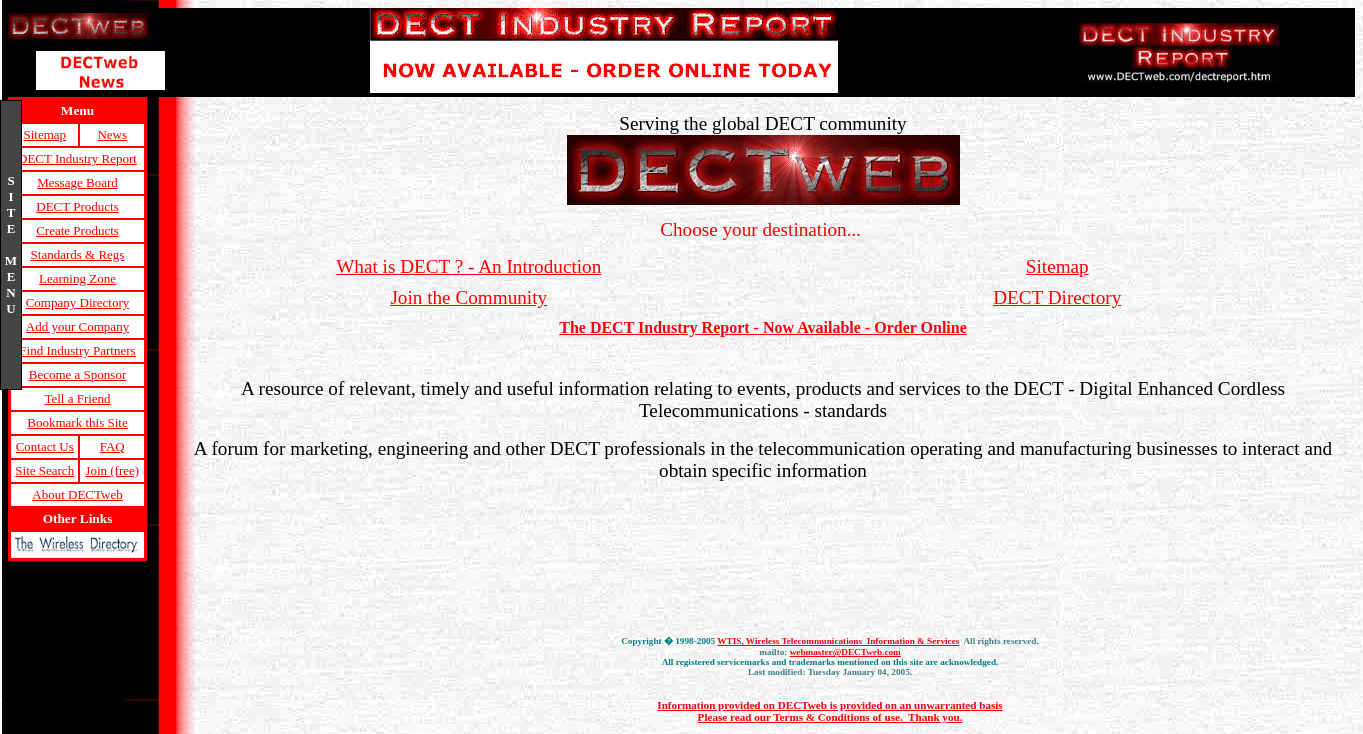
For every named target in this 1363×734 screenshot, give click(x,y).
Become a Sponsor (77, 374)
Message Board (77, 182)
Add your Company (77, 326)
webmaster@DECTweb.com (845, 652)
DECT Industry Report (77, 158)
